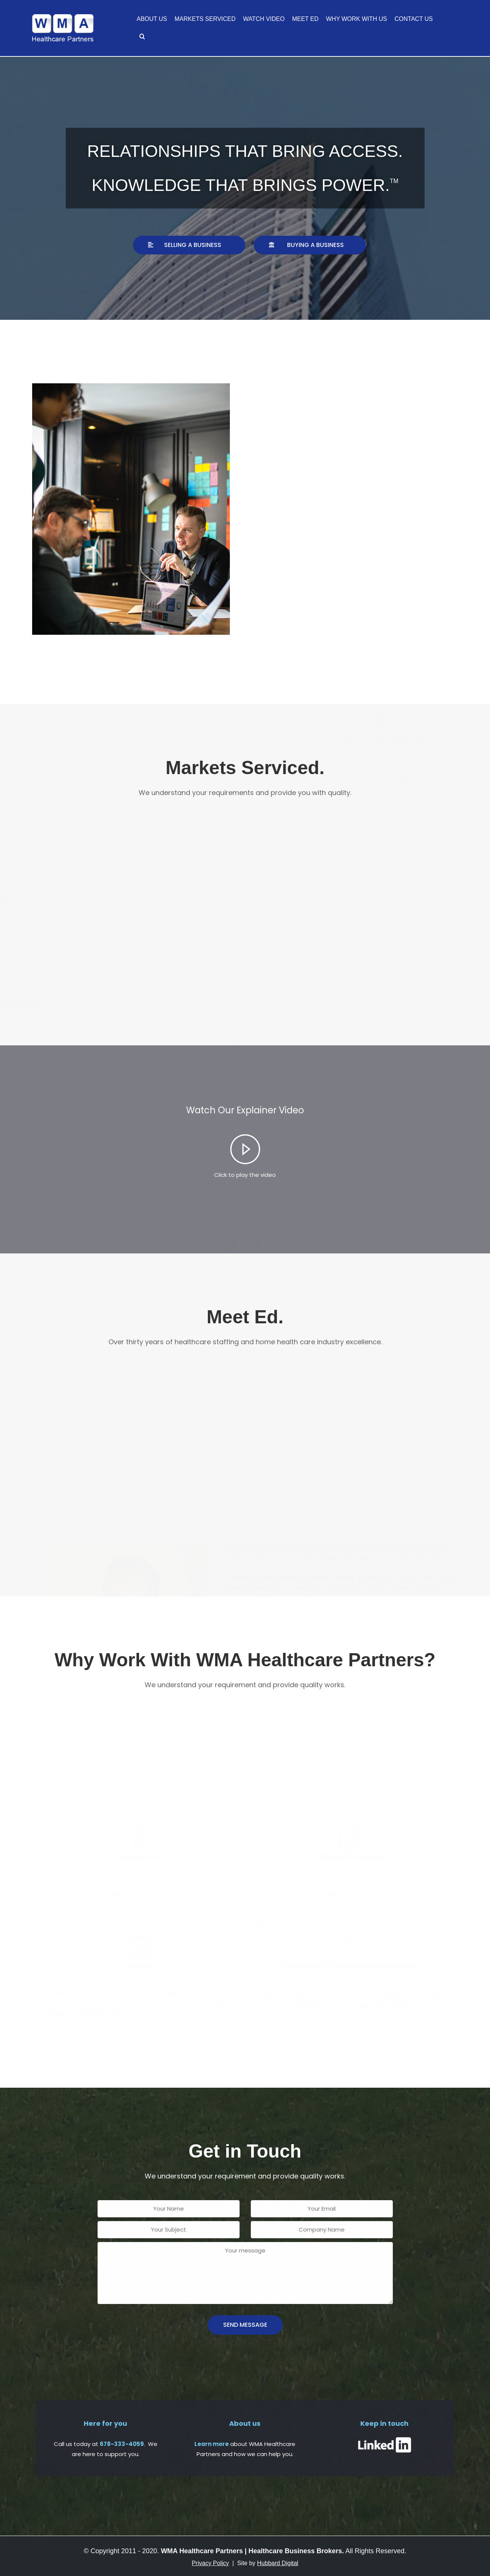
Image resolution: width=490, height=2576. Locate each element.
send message (245, 2324)
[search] (142, 37)
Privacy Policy (210, 2563)
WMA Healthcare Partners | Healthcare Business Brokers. (252, 2551)
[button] (189, 245)
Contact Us (413, 19)
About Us (152, 19)
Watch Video (263, 19)
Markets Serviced (205, 19)
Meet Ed (305, 19)
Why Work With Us (356, 19)
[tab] (245, 1157)
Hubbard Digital (277, 2563)
